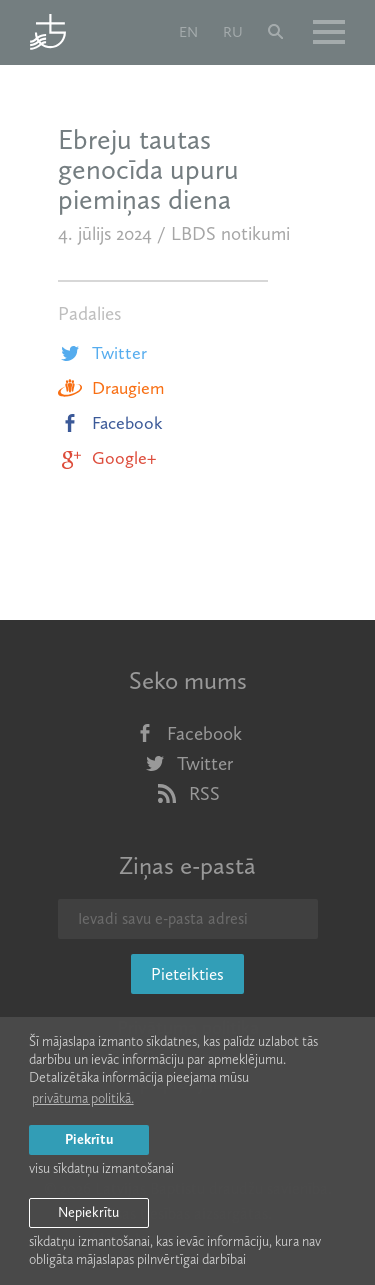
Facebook (110, 423)
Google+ (107, 458)
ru (233, 32)
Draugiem (111, 388)
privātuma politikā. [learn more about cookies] (83, 1098)
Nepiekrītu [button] (88, 1212)
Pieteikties (187, 974)
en (188, 32)
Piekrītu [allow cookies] (89, 1139)
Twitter (102, 353)
